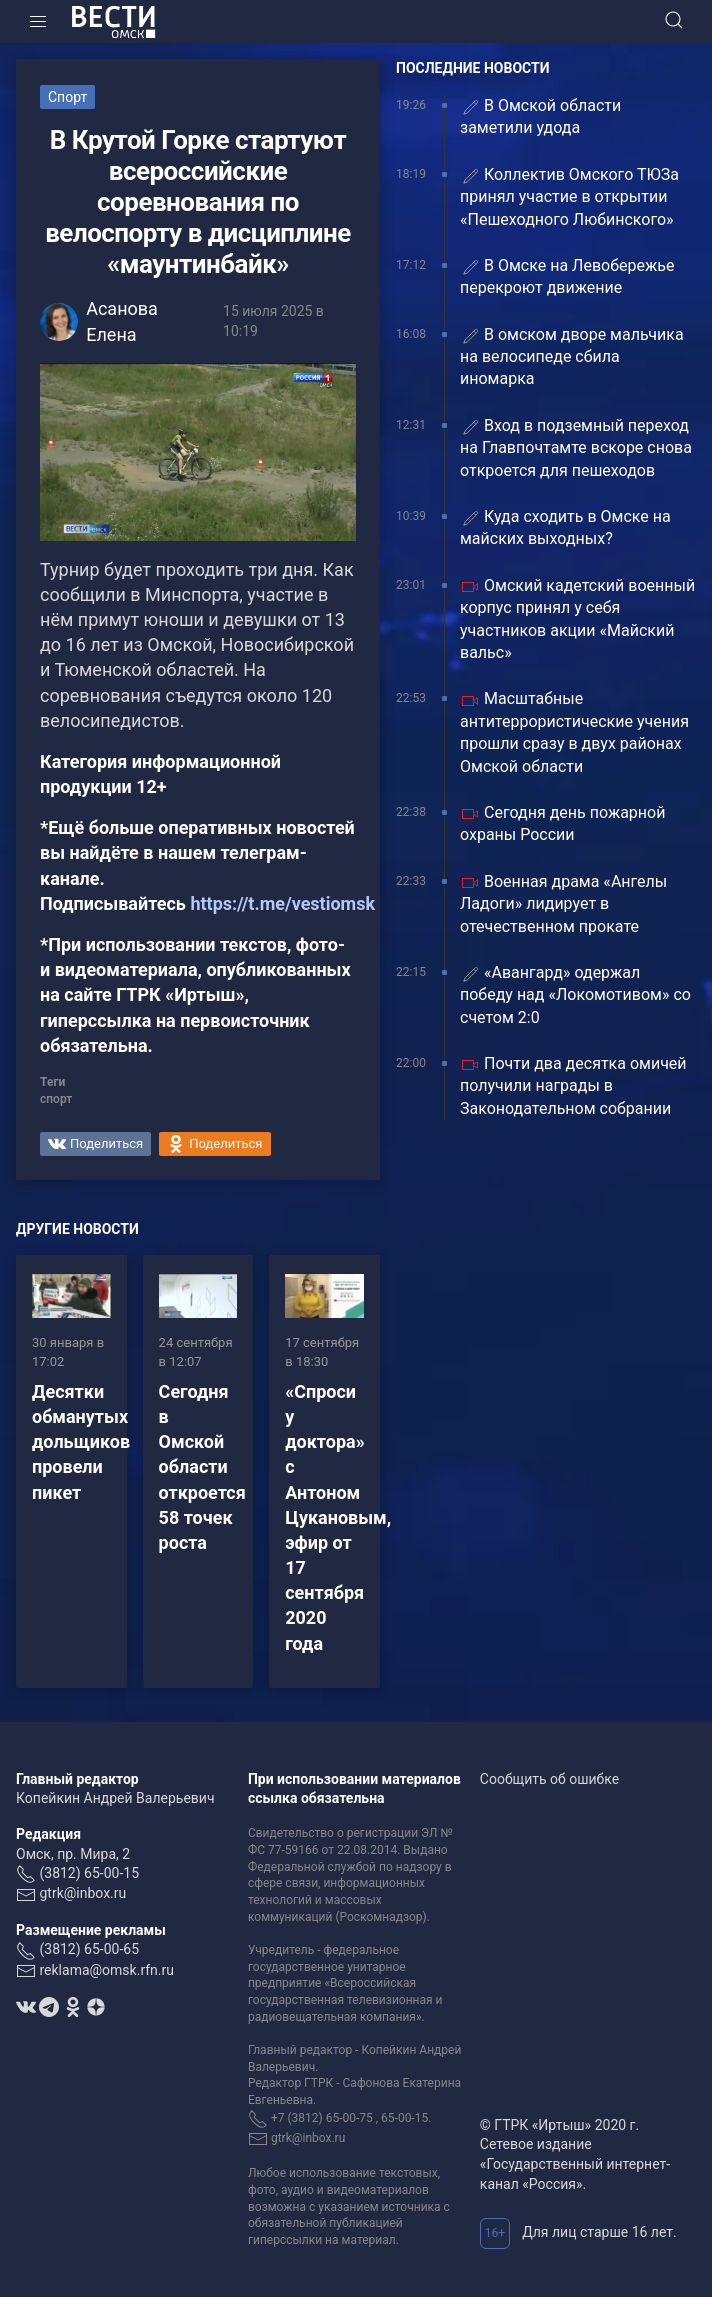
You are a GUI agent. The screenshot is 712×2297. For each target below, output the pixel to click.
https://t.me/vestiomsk (282, 903)
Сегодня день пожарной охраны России (562, 823)
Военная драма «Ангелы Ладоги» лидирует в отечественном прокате (563, 904)
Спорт (67, 97)
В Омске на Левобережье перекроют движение (567, 276)
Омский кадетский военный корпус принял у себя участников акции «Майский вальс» (577, 619)
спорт (56, 1099)
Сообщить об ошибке (549, 1779)
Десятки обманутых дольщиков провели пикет (81, 1442)
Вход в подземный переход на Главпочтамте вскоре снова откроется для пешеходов (576, 448)
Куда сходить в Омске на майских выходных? (565, 527)
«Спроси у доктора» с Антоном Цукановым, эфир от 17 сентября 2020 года (338, 1517)
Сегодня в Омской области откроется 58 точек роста (202, 1467)
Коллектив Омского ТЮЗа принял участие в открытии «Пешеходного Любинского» (569, 197)
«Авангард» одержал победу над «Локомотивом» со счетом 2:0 (575, 995)
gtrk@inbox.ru (82, 1893)
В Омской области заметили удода (540, 116)
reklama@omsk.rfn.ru (106, 1970)
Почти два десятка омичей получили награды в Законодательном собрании (573, 1086)
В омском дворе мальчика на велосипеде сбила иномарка (572, 357)
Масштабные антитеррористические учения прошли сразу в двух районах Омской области (574, 732)
